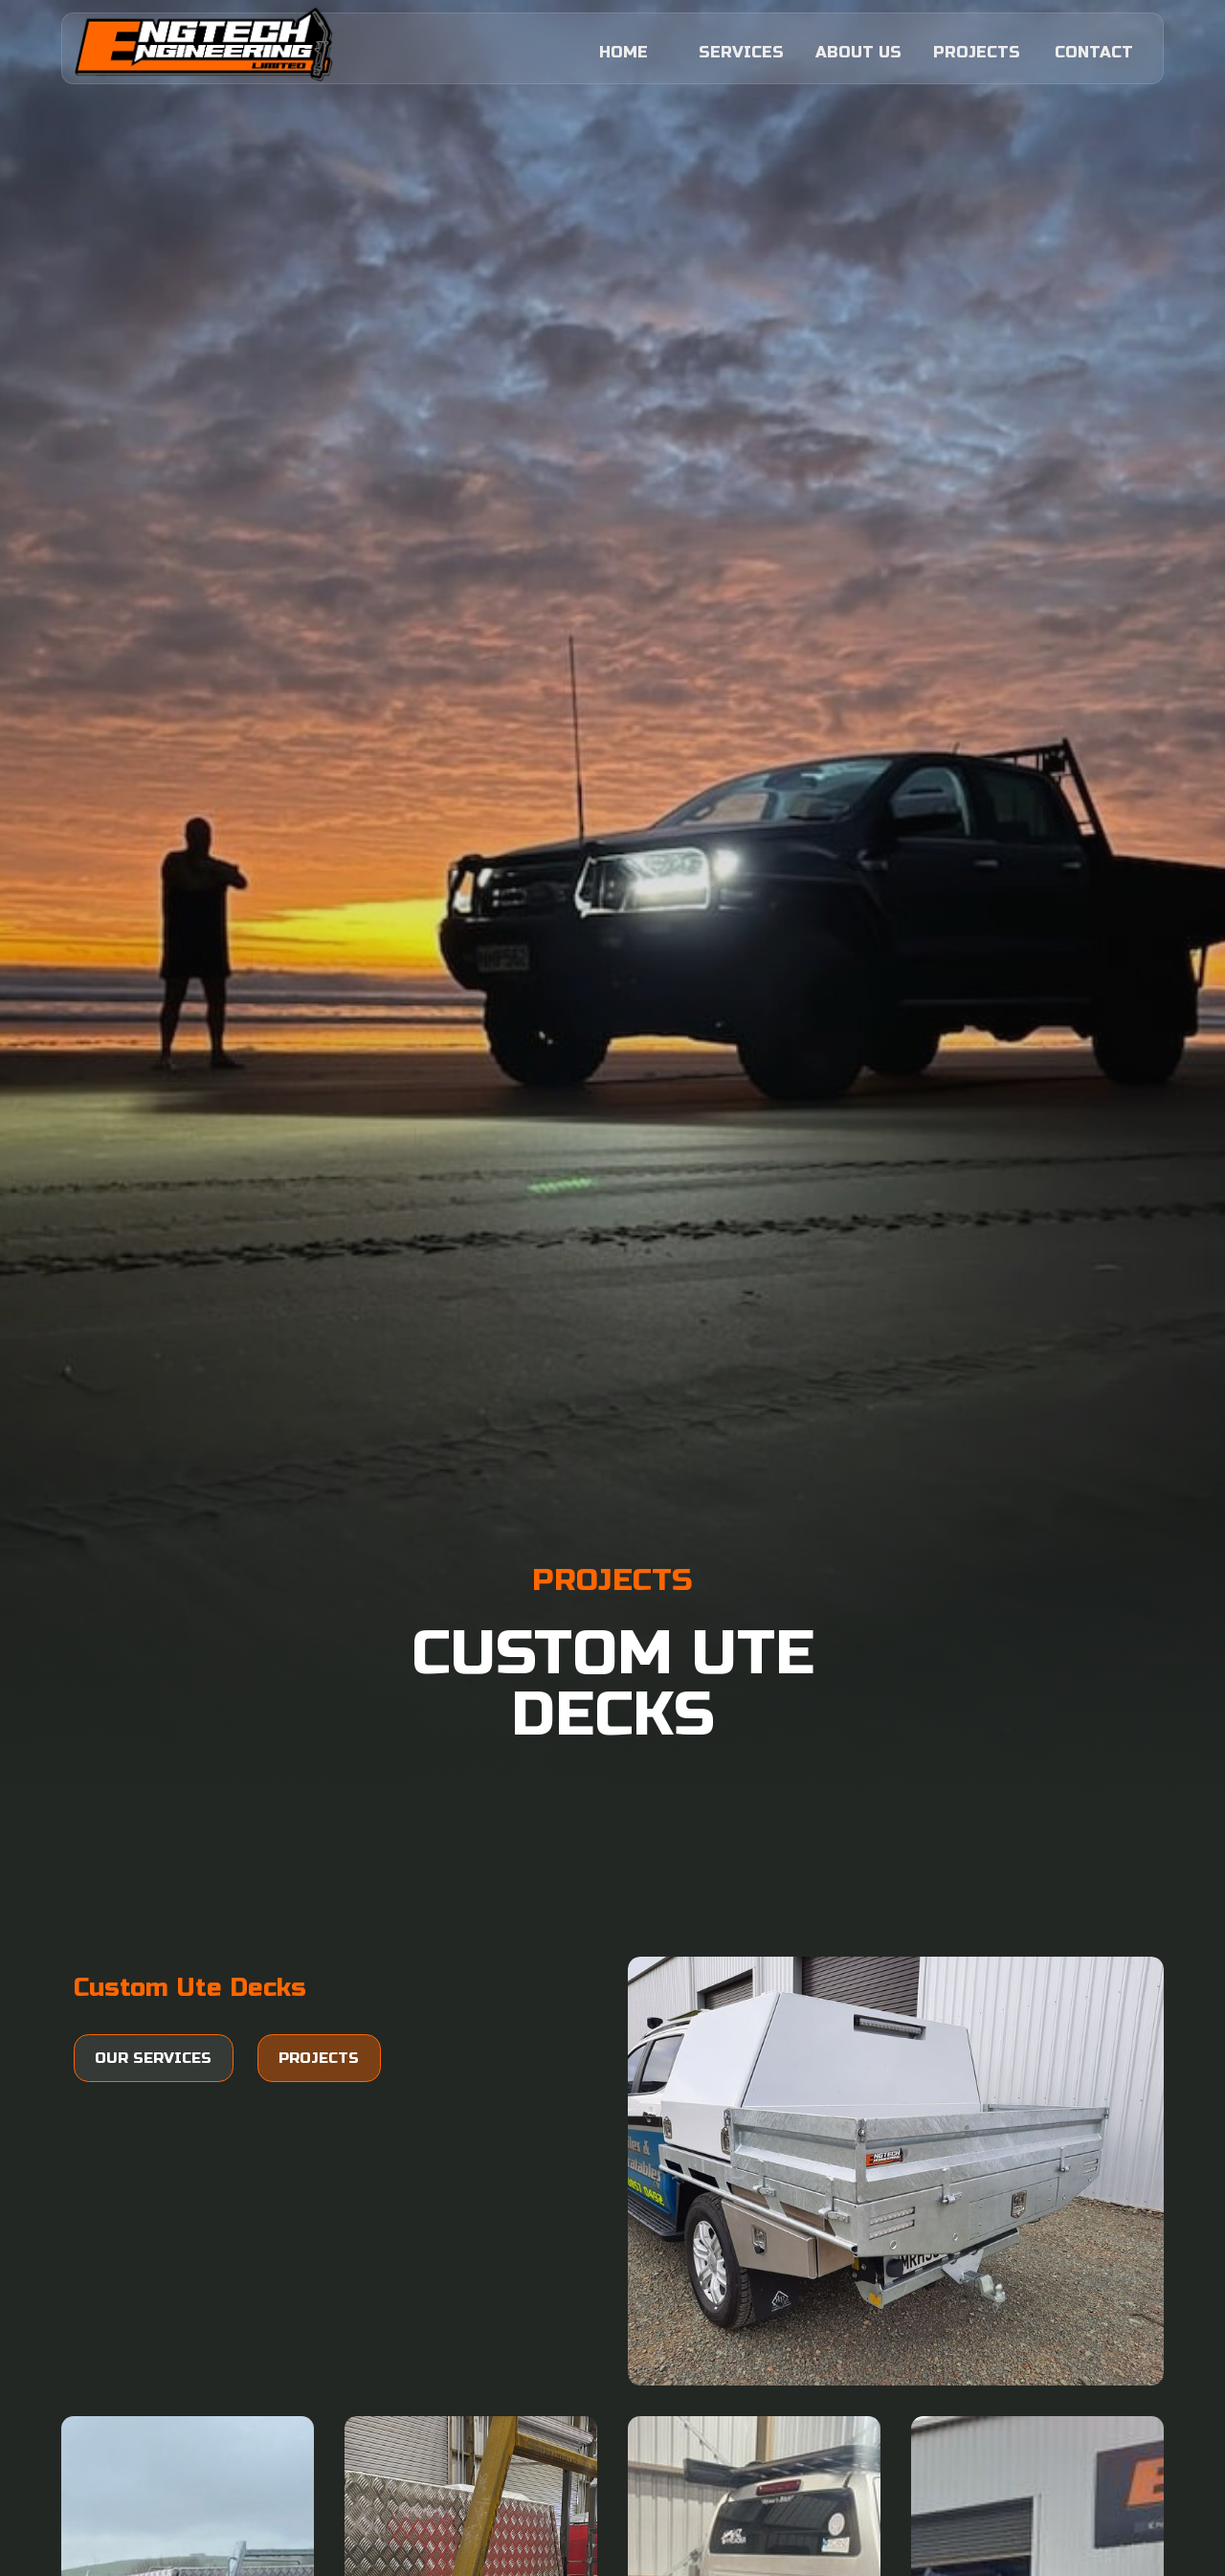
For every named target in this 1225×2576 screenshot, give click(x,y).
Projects (318, 2058)
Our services (153, 2058)
